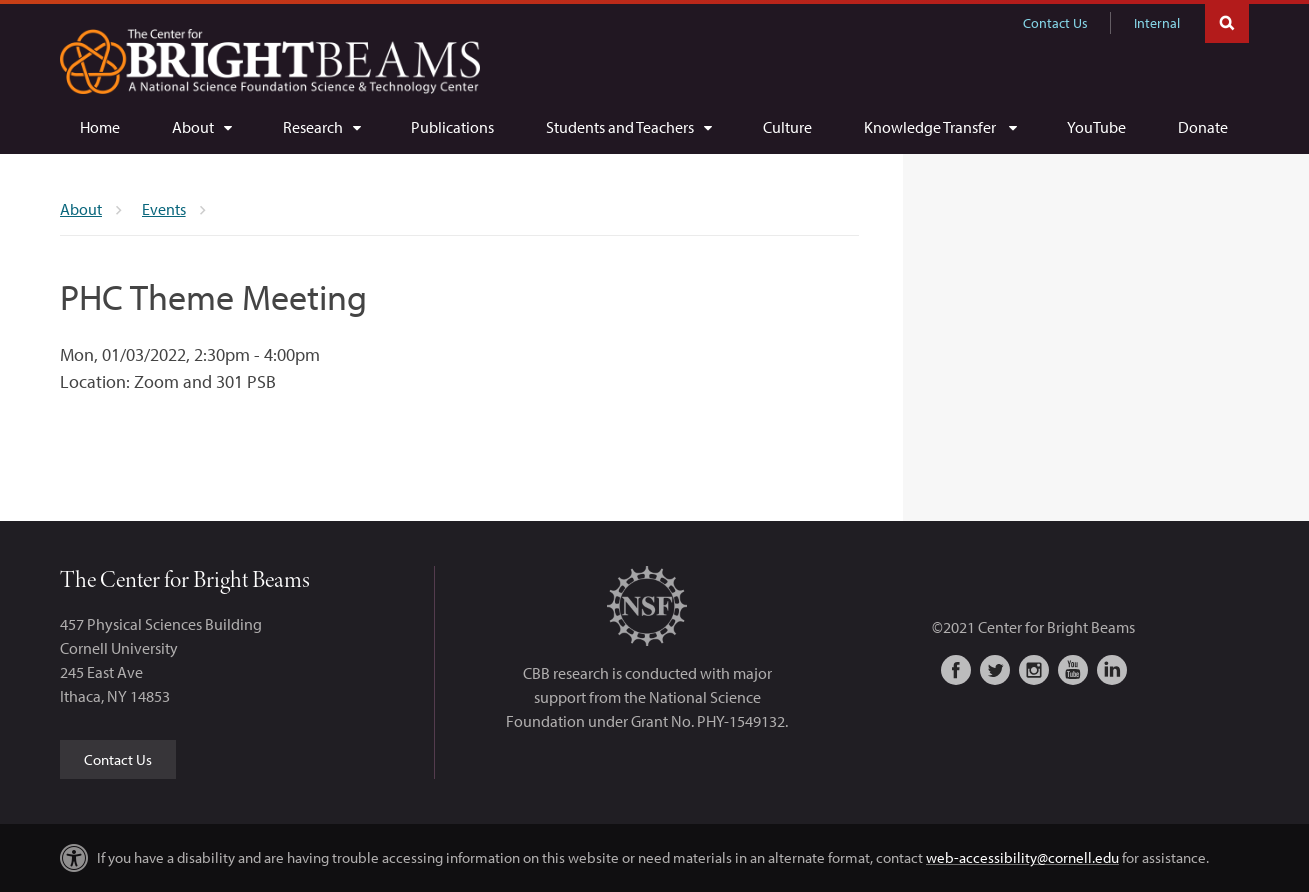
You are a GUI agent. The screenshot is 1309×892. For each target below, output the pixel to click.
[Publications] (452, 127)
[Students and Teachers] (628, 127)
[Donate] (1203, 127)
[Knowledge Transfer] (940, 127)
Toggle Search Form (1227, 21)
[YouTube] (1096, 127)
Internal (1157, 23)
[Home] (100, 127)
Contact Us (1055, 23)
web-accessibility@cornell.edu (1022, 857)
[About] (201, 127)
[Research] (321, 127)
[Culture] (787, 127)
